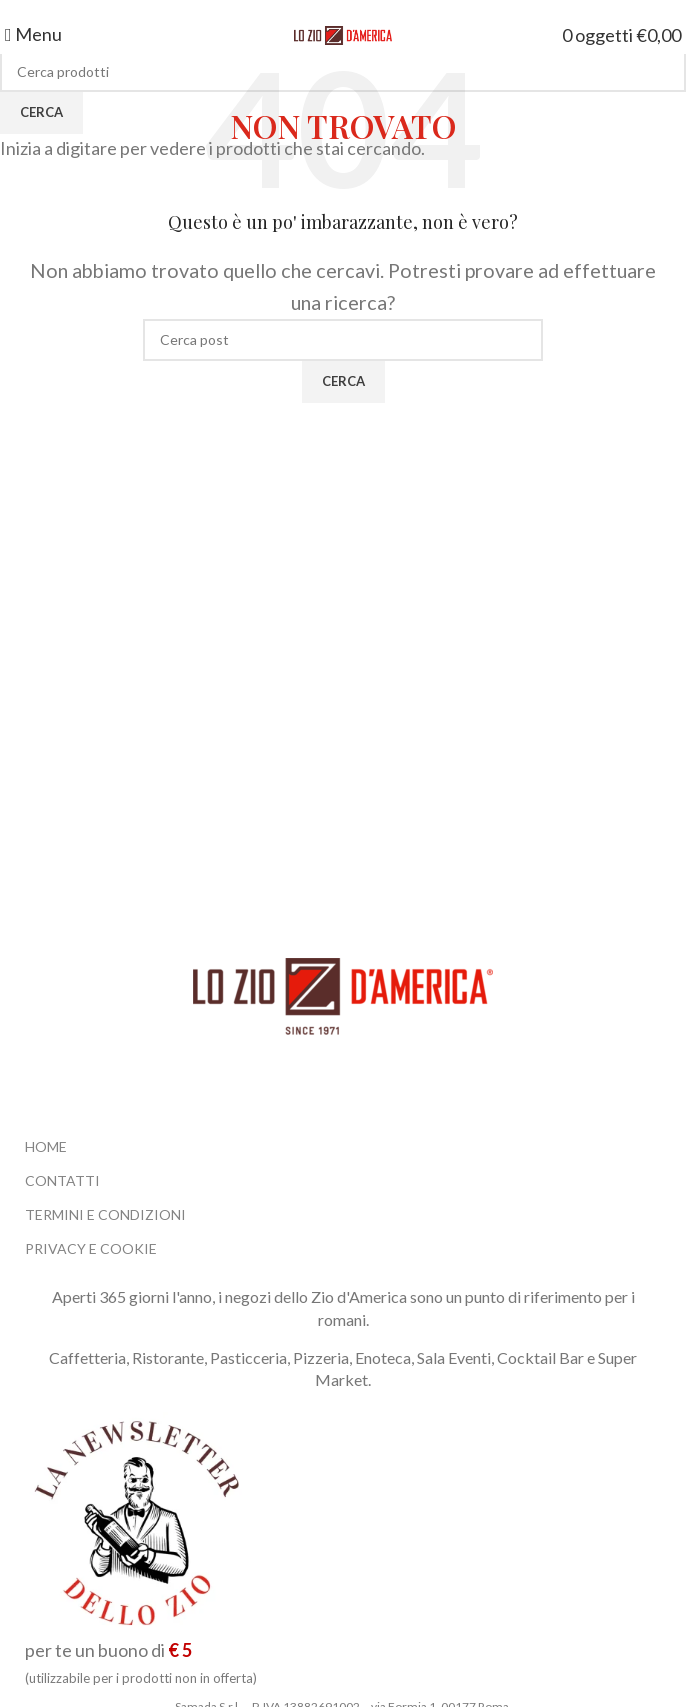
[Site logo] (343, 34)
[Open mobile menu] (33, 34)
